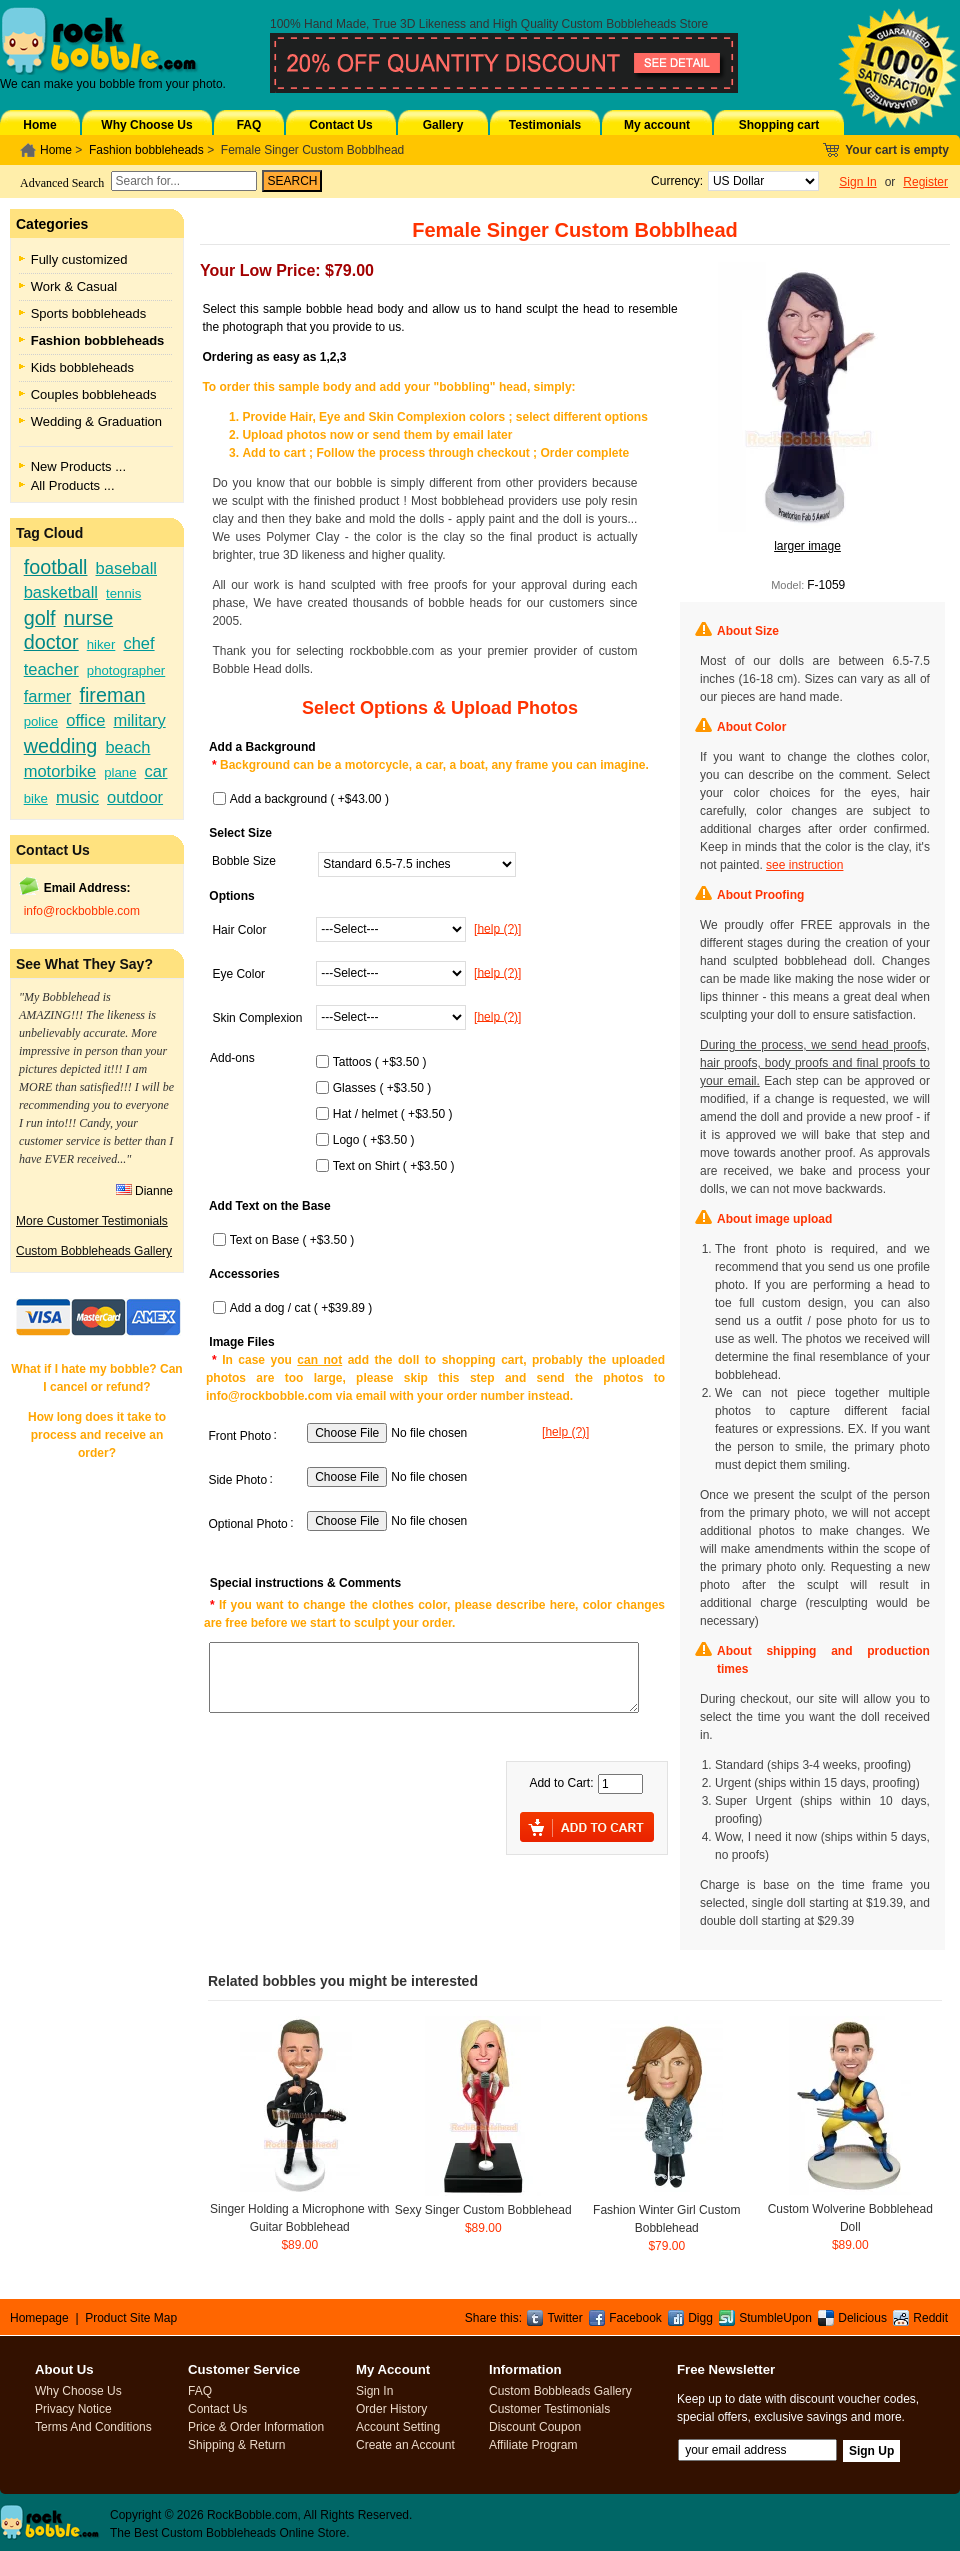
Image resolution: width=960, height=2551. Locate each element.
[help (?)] (497, 928)
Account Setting (398, 2427)
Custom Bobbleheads (619, 24)
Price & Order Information (256, 2427)
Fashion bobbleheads (146, 150)
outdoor (135, 797)
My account (657, 125)
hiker (101, 644)
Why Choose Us (146, 125)
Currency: (673, 181)
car (156, 771)
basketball (61, 592)
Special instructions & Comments (305, 1583)
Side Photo (237, 1480)
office (85, 720)
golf (40, 618)
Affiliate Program (533, 2445)
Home (39, 125)
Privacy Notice (73, 2409)
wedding (61, 746)
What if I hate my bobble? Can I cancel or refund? (96, 1378)
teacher (51, 669)
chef (138, 643)
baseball (126, 568)
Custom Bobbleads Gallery (560, 2391)
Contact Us (340, 125)
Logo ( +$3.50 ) (374, 1140)
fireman (112, 695)
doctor (51, 642)
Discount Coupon (535, 2427)
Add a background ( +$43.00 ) (309, 799)
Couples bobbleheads (94, 394)
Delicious (862, 2318)
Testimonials (545, 125)
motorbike (60, 771)
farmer (48, 696)
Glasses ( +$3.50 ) (382, 1088)
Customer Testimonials (549, 2409)
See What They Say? (84, 964)
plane (120, 772)
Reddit (930, 2318)
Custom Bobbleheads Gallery (94, 1251)
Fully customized (79, 259)
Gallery (443, 125)
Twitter (564, 2318)
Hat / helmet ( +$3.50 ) (393, 1114)
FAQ (249, 125)
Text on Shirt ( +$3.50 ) (394, 1166)
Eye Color (238, 974)
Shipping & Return (236, 2445)
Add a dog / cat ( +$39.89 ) (301, 1308)
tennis (123, 593)
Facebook (635, 2318)
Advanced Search (62, 183)
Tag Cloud (49, 533)
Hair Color (239, 930)
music (77, 797)
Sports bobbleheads (89, 313)
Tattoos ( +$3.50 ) (380, 1062)
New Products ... (78, 466)
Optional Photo (247, 1524)
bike (36, 798)
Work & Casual (74, 286)
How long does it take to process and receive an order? (97, 1435)
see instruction (804, 865)
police (41, 721)
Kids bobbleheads (82, 367)
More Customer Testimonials (92, 1221)
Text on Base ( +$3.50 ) (292, 1240)
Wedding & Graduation (96, 421)
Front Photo (239, 1436)
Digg (700, 2318)
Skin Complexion (257, 1018)
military (139, 720)
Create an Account (405, 2445)
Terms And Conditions (93, 2427)
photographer (126, 670)
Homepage (39, 2318)
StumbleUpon (775, 2318)
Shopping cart (779, 125)
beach (127, 747)
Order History (391, 2409)
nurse (88, 618)
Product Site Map (131, 2318)
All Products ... (73, 485)
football (56, 567)
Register (925, 182)
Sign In (857, 182)
